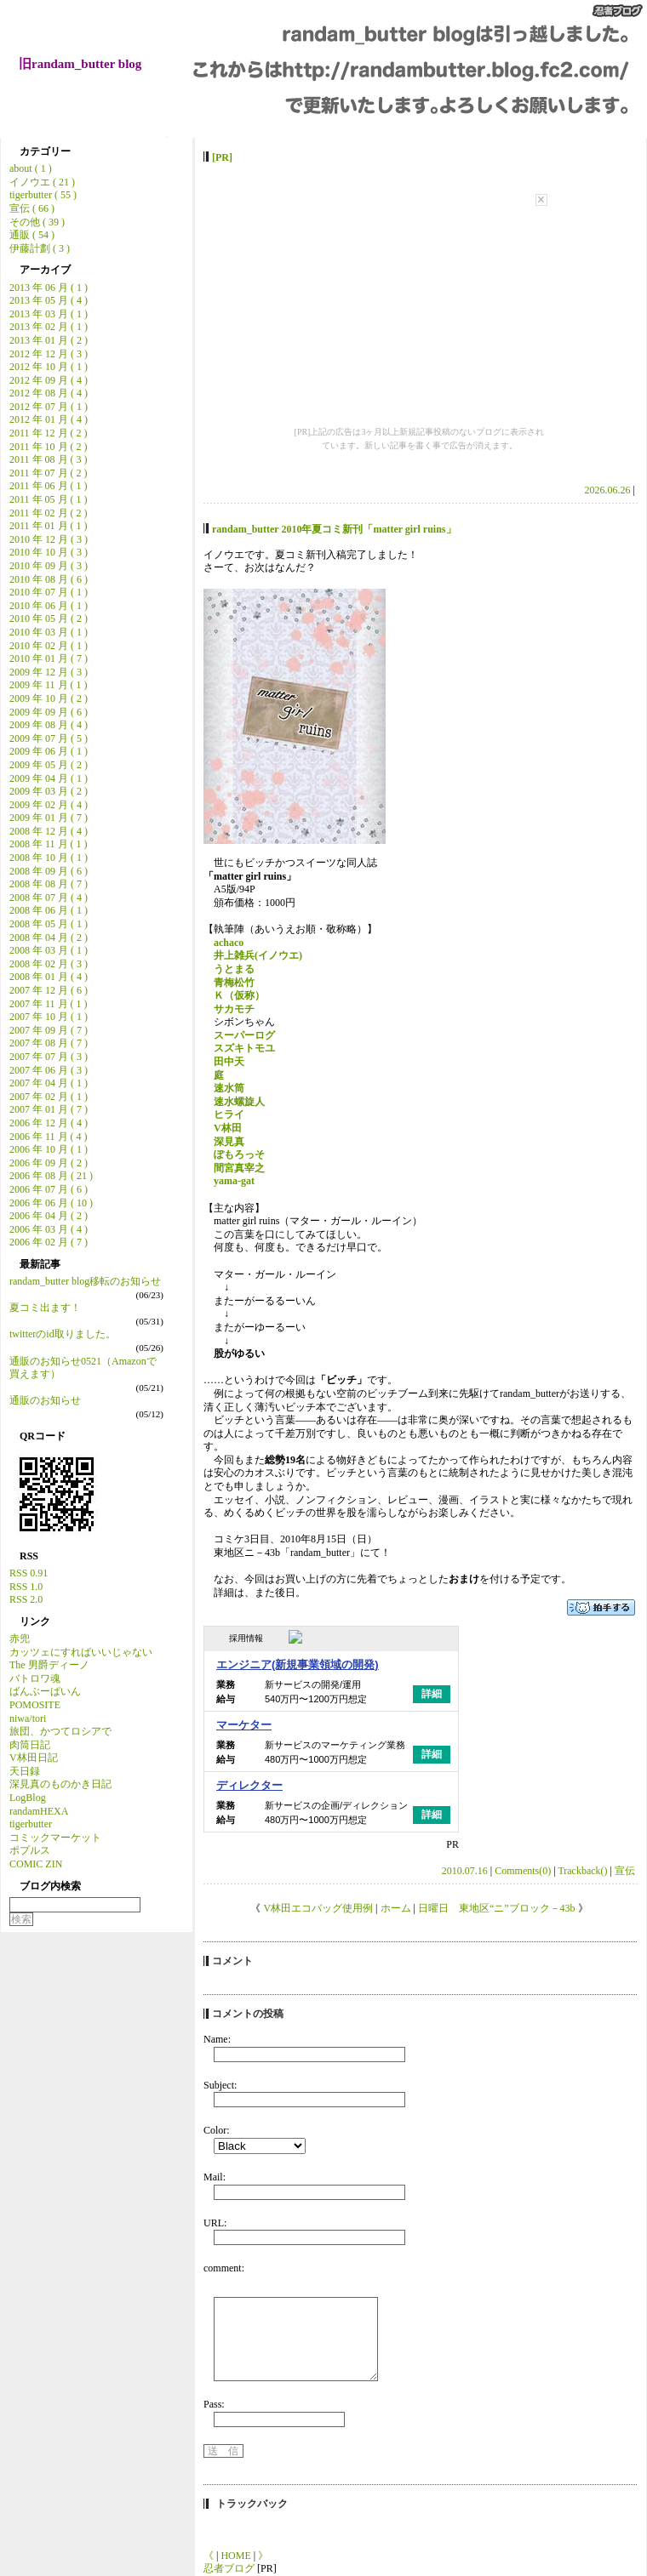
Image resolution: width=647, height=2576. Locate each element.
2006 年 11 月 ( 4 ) (48, 1137)
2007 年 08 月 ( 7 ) (48, 1043)
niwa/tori (27, 1718)
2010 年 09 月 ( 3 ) (48, 566)
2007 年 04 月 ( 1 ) (48, 1083)
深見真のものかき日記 (60, 1784)
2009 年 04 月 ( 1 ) (48, 778)
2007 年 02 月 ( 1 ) (48, 1097)
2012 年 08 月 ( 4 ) (48, 393)
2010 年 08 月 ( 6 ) (48, 579)
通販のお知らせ (45, 1400)
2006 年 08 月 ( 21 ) (51, 1176)
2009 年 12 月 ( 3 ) (48, 672)
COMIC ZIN (35, 1864)
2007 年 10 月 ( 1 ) (48, 1017)
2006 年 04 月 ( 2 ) (48, 1216)
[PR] (222, 157)
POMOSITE (34, 1705)
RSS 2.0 (26, 1599)
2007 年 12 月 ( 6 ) (48, 990)
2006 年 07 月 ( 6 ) (48, 1189)
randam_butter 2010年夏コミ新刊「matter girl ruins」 (334, 529)
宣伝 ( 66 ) (31, 208)
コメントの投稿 (247, 2014)
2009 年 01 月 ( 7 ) (48, 818)
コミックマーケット (55, 1838)
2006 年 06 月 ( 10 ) (51, 1203)
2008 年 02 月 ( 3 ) (48, 964)
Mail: (214, 2177)
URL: (214, 2223)
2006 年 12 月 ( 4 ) (48, 1123)
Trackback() (582, 1871)
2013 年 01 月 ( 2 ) (48, 340)
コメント (232, 1961)
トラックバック (252, 2504)
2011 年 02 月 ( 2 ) (48, 513)
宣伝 (625, 1871)
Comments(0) (523, 1871)
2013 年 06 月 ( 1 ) (48, 288)
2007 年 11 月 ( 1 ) (48, 1004)
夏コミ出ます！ (45, 1308)
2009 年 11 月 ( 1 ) (48, 685)
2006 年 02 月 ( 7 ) (48, 1242)
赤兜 (19, 1638)
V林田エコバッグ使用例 (318, 1908)
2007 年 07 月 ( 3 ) (48, 1057)
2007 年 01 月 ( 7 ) (48, 1109)
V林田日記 (33, 1758)
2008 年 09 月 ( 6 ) (48, 871)
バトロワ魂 (34, 1678)
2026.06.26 (608, 490)
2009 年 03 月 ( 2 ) (48, 791)
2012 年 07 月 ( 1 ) (48, 407)
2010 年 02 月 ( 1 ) (48, 646)
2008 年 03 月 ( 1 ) (48, 950)
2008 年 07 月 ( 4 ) (48, 897)
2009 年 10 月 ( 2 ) (48, 698)
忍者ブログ (229, 2568)
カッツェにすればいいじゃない (80, 1652)
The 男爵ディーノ (49, 1665)
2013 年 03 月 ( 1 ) (48, 314)
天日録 (24, 1771)
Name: (217, 2039)
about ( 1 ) (30, 168)
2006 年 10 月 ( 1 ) (48, 1149)
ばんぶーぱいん (45, 1691)
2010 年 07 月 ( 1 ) (48, 592)
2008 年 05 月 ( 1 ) (48, 924)
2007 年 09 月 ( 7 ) (48, 1030)
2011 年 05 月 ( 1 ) (48, 499)
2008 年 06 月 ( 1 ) (48, 910)
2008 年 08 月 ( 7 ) (48, 884)
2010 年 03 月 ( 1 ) (48, 632)
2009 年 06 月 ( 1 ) (48, 751)
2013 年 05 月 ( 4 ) (48, 300)
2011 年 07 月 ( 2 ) (48, 473)
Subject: (220, 2085)
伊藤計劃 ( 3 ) (39, 248)
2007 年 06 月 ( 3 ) (48, 1070)
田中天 (229, 1062)
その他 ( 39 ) (37, 222)
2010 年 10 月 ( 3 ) (48, 552)
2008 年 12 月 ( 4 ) (48, 831)
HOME (235, 2556)
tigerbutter (30, 1824)
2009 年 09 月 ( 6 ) (48, 712)
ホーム (396, 1908)
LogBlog (27, 1798)
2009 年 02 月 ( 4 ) (48, 805)
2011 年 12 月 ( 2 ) (48, 433)
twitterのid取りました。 (62, 1334)
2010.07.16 (465, 1871)
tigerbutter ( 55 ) (43, 195)
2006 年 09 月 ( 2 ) (48, 1163)
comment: (223, 2268)
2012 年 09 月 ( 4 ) (48, 380)
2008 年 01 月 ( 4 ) (48, 977)
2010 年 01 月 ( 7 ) (48, 658)
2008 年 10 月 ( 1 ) (48, 857)
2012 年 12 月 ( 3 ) (48, 354)
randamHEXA (38, 1811)
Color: (216, 2130)
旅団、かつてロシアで (60, 1731)
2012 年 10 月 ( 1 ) (48, 367)
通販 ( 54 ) (31, 235)
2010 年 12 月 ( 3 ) (48, 539)
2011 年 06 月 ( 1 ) (48, 486)
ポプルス (29, 1850)
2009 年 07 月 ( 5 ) (48, 738)
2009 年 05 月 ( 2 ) (48, 765)
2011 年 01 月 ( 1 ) (48, 526)
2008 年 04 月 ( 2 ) (48, 937)
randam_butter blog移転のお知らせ (85, 1281)
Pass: (214, 2404)
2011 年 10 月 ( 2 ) (48, 447)
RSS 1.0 (26, 1587)
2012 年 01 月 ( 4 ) (48, 419)
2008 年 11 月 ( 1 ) (48, 844)
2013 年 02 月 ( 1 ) (48, 327)
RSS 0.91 (28, 1573)
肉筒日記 (29, 1745)
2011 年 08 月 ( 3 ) (48, 459)
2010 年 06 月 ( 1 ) (48, 606)
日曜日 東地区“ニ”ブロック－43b (496, 1908)
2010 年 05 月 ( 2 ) (48, 618)
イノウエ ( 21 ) (42, 182)
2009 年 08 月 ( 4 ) (48, 725)
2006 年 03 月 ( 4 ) (48, 1229)
